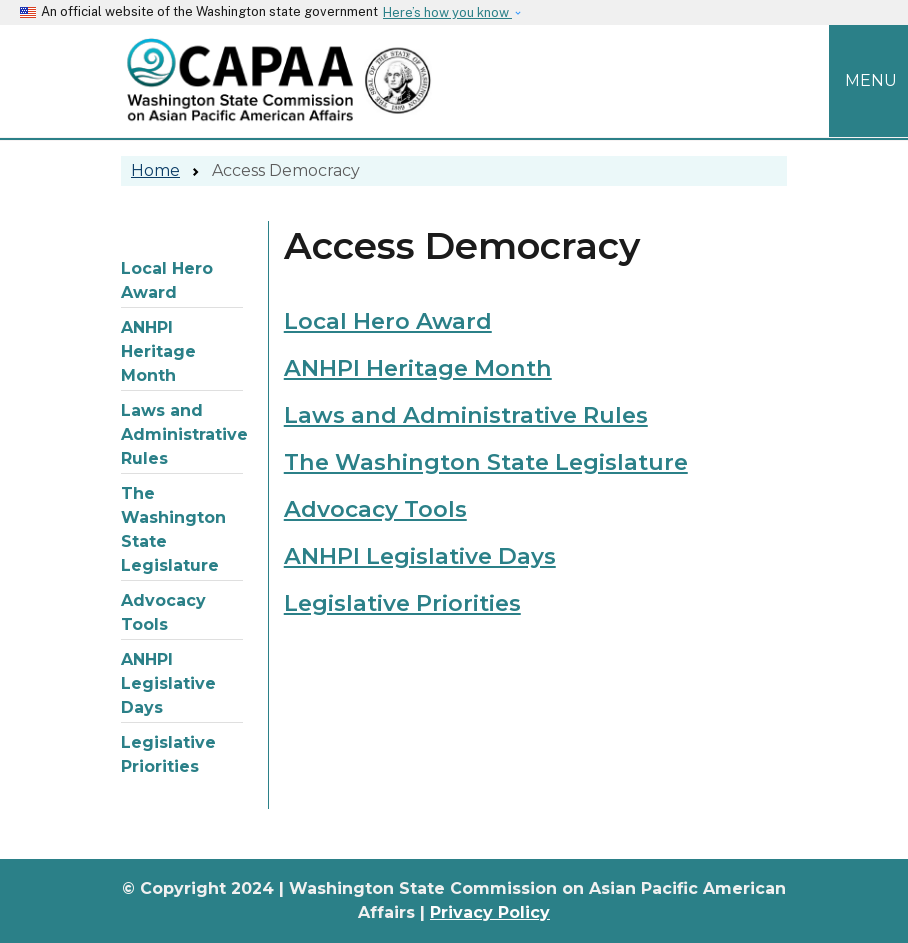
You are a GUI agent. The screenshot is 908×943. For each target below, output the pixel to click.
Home (155, 170)
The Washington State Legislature (173, 529)
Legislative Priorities (168, 754)
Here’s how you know (447, 12)
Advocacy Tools (163, 612)
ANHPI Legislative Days (168, 683)
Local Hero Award (167, 280)
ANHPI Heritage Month (158, 351)
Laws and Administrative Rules (182, 434)
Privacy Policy (490, 912)
